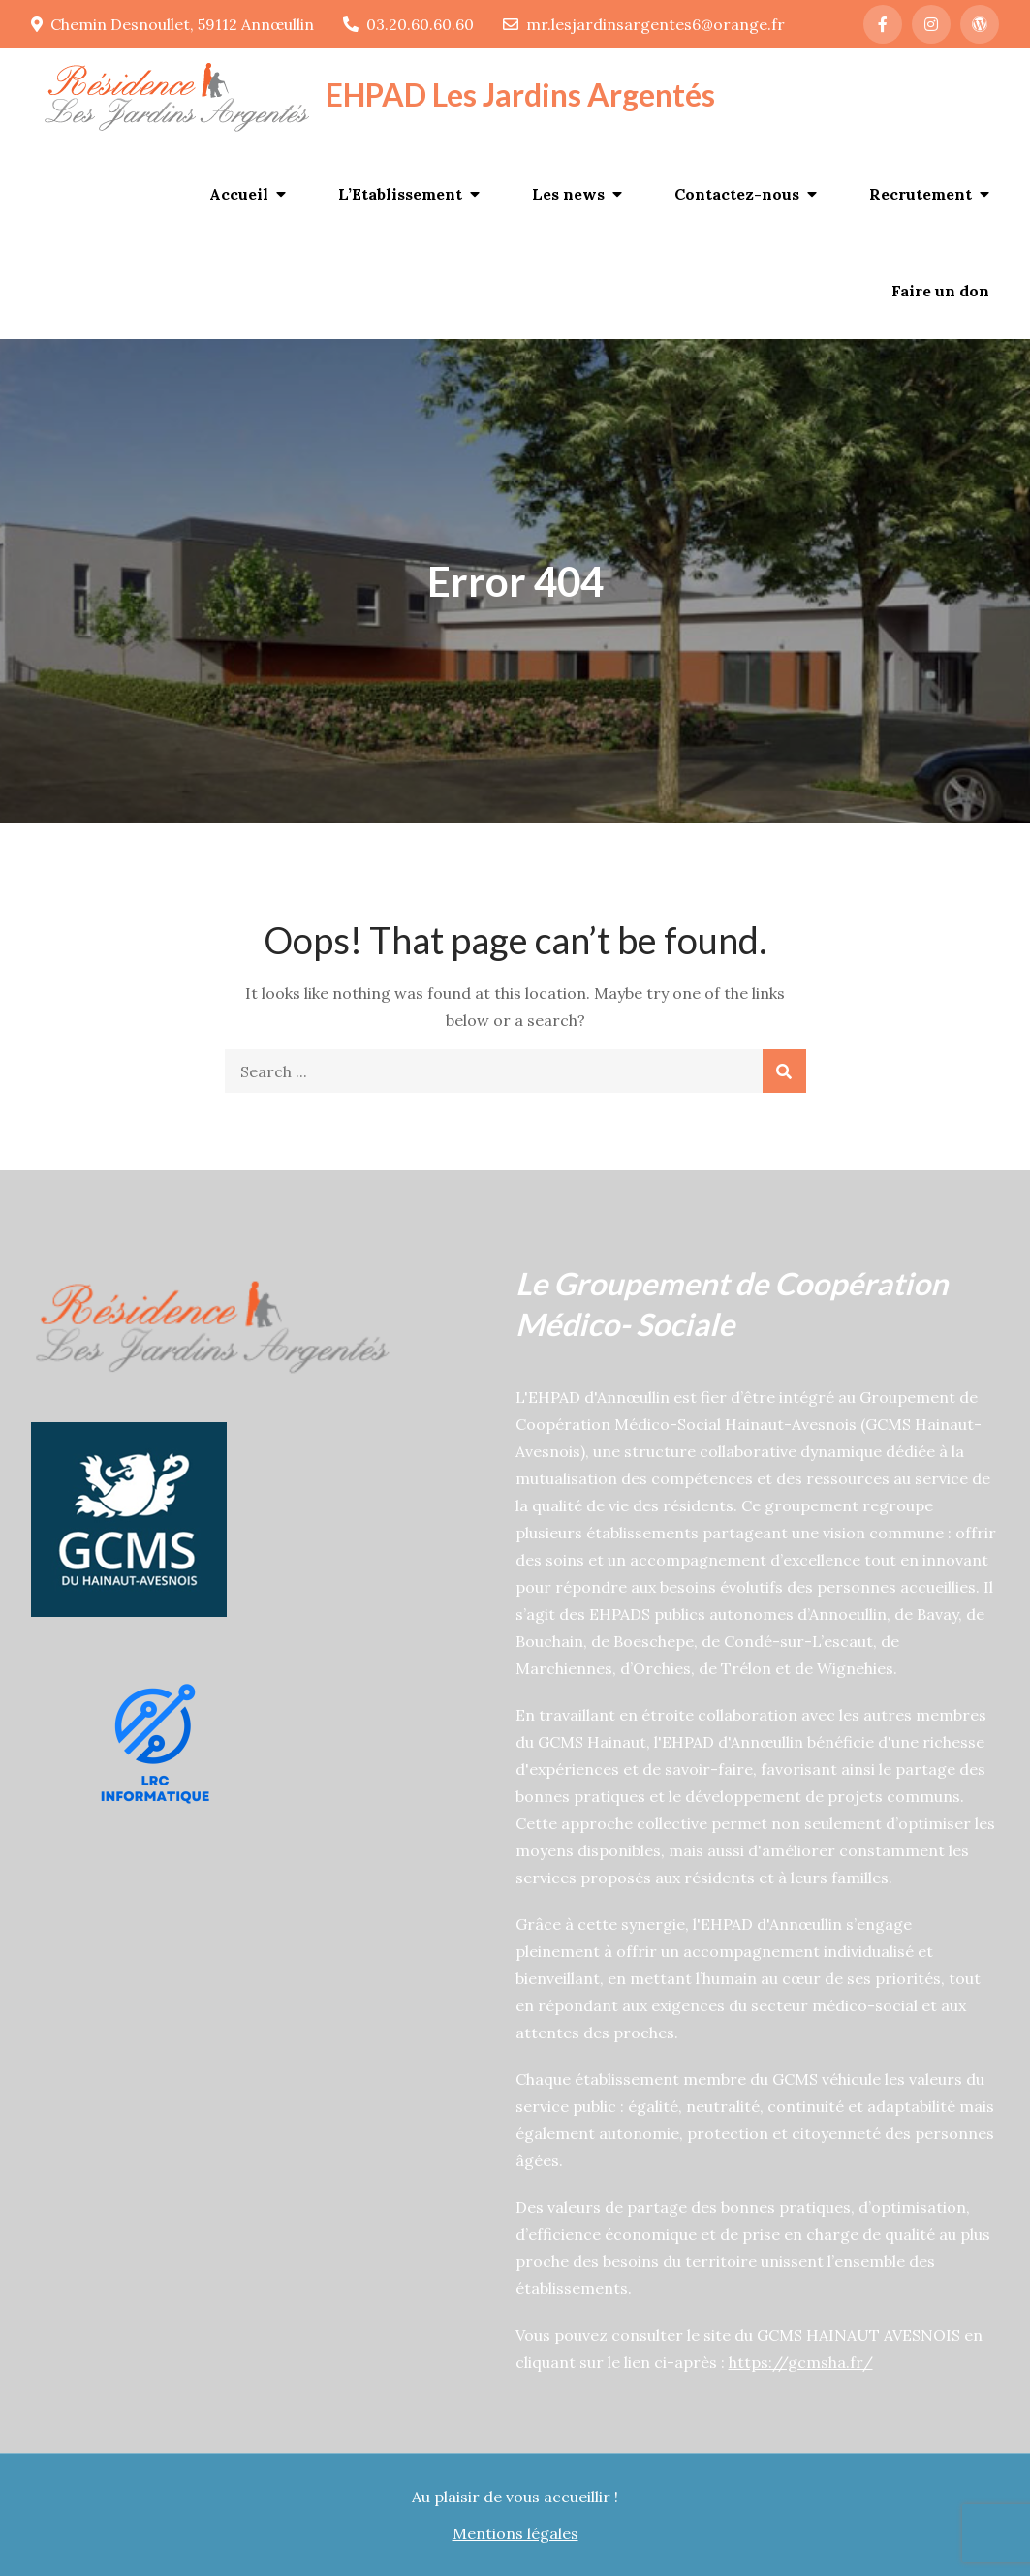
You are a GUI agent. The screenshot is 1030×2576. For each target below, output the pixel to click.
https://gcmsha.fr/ (801, 2362)
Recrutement (920, 193)
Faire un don (940, 290)
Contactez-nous (736, 193)
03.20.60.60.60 (408, 24)
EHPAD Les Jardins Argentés (520, 94)
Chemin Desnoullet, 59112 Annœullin (172, 24)
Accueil (238, 193)
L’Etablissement (400, 193)
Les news (568, 193)
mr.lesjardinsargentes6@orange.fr (644, 24)
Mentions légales (515, 2533)
